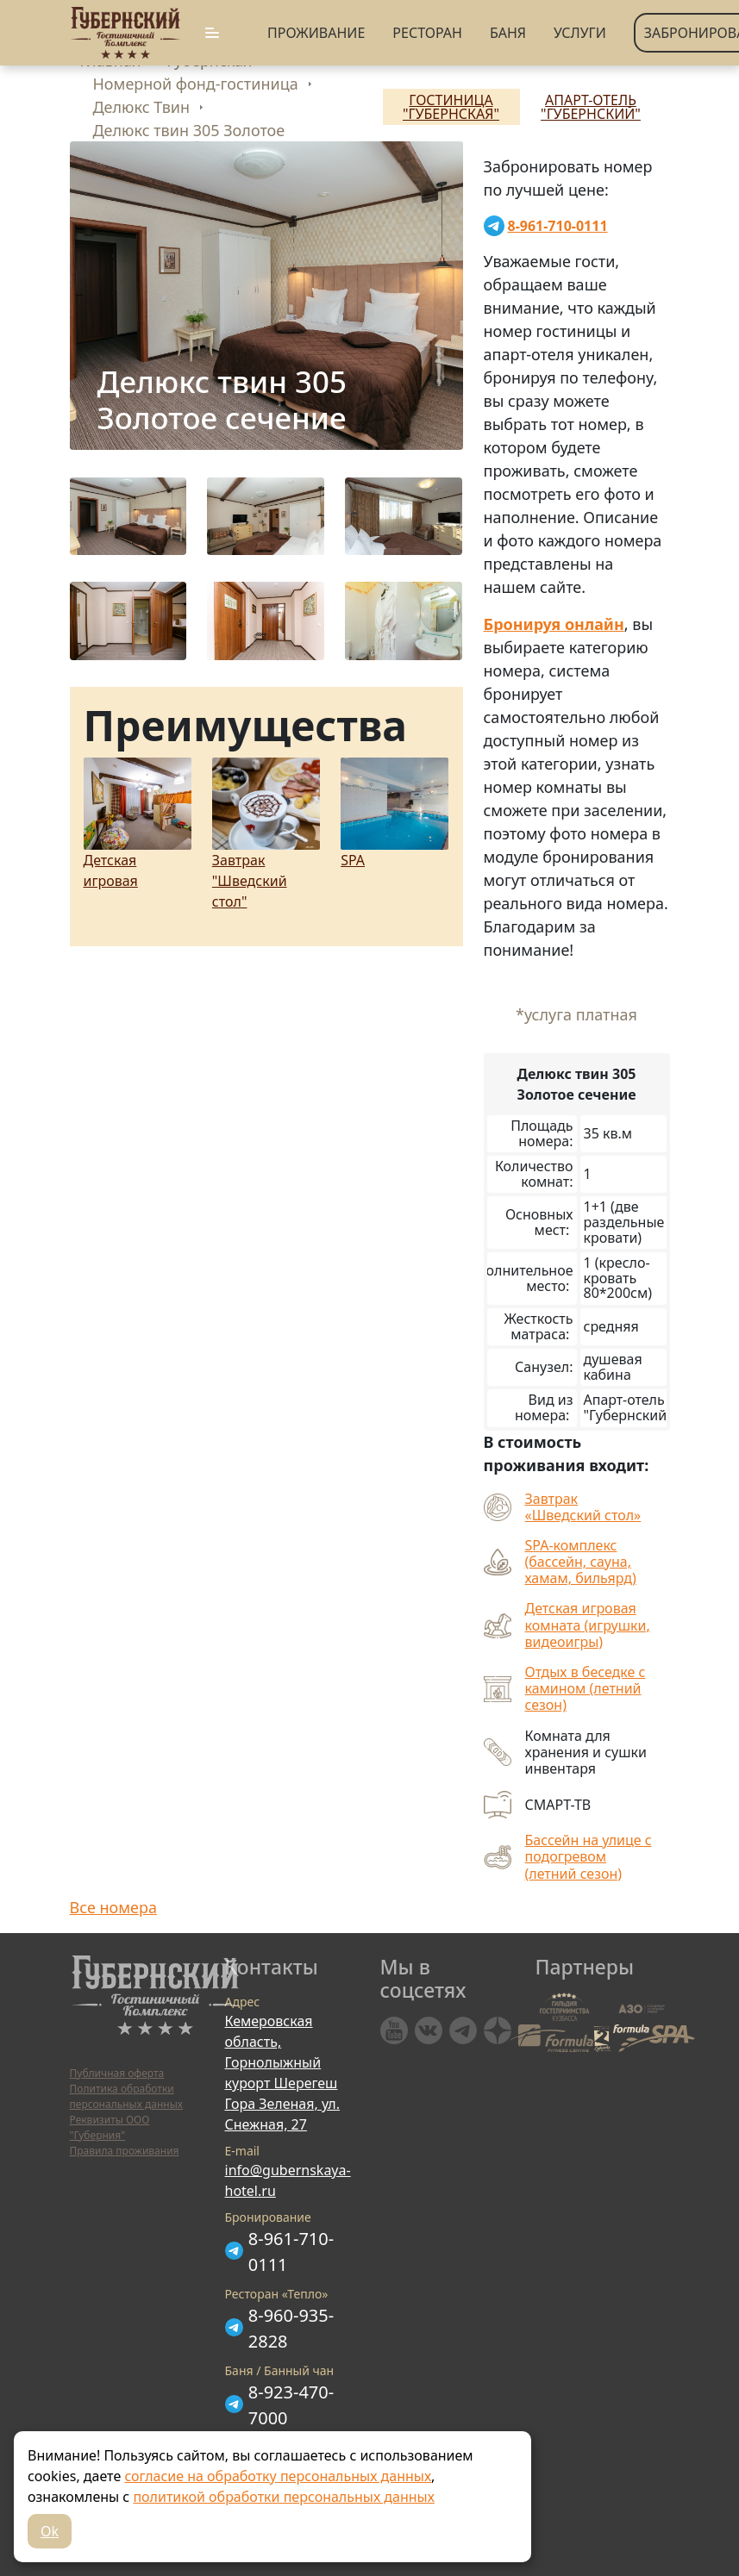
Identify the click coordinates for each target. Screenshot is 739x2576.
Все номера (113, 1907)
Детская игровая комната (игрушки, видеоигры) (587, 1625)
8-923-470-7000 (291, 2404)
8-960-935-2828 (291, 2328)
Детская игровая (137, 824)
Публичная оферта (117, 2073)
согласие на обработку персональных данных (277, 2476)
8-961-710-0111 (291, 2251)
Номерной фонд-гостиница (195, 83)
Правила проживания (124, 2150)
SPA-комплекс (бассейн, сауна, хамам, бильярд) (580, 1562)
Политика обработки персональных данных (126, 2096)
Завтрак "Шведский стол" (266, 834)
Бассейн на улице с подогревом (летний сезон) (588, 1857)
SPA (394, 814)
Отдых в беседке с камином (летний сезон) (585, 1689)
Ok (50, 2531)
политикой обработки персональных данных (283, 2496)
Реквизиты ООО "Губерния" (110, 2127)
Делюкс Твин (142, 107)
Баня (508, 32)
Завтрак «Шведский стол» (583, 1507)
